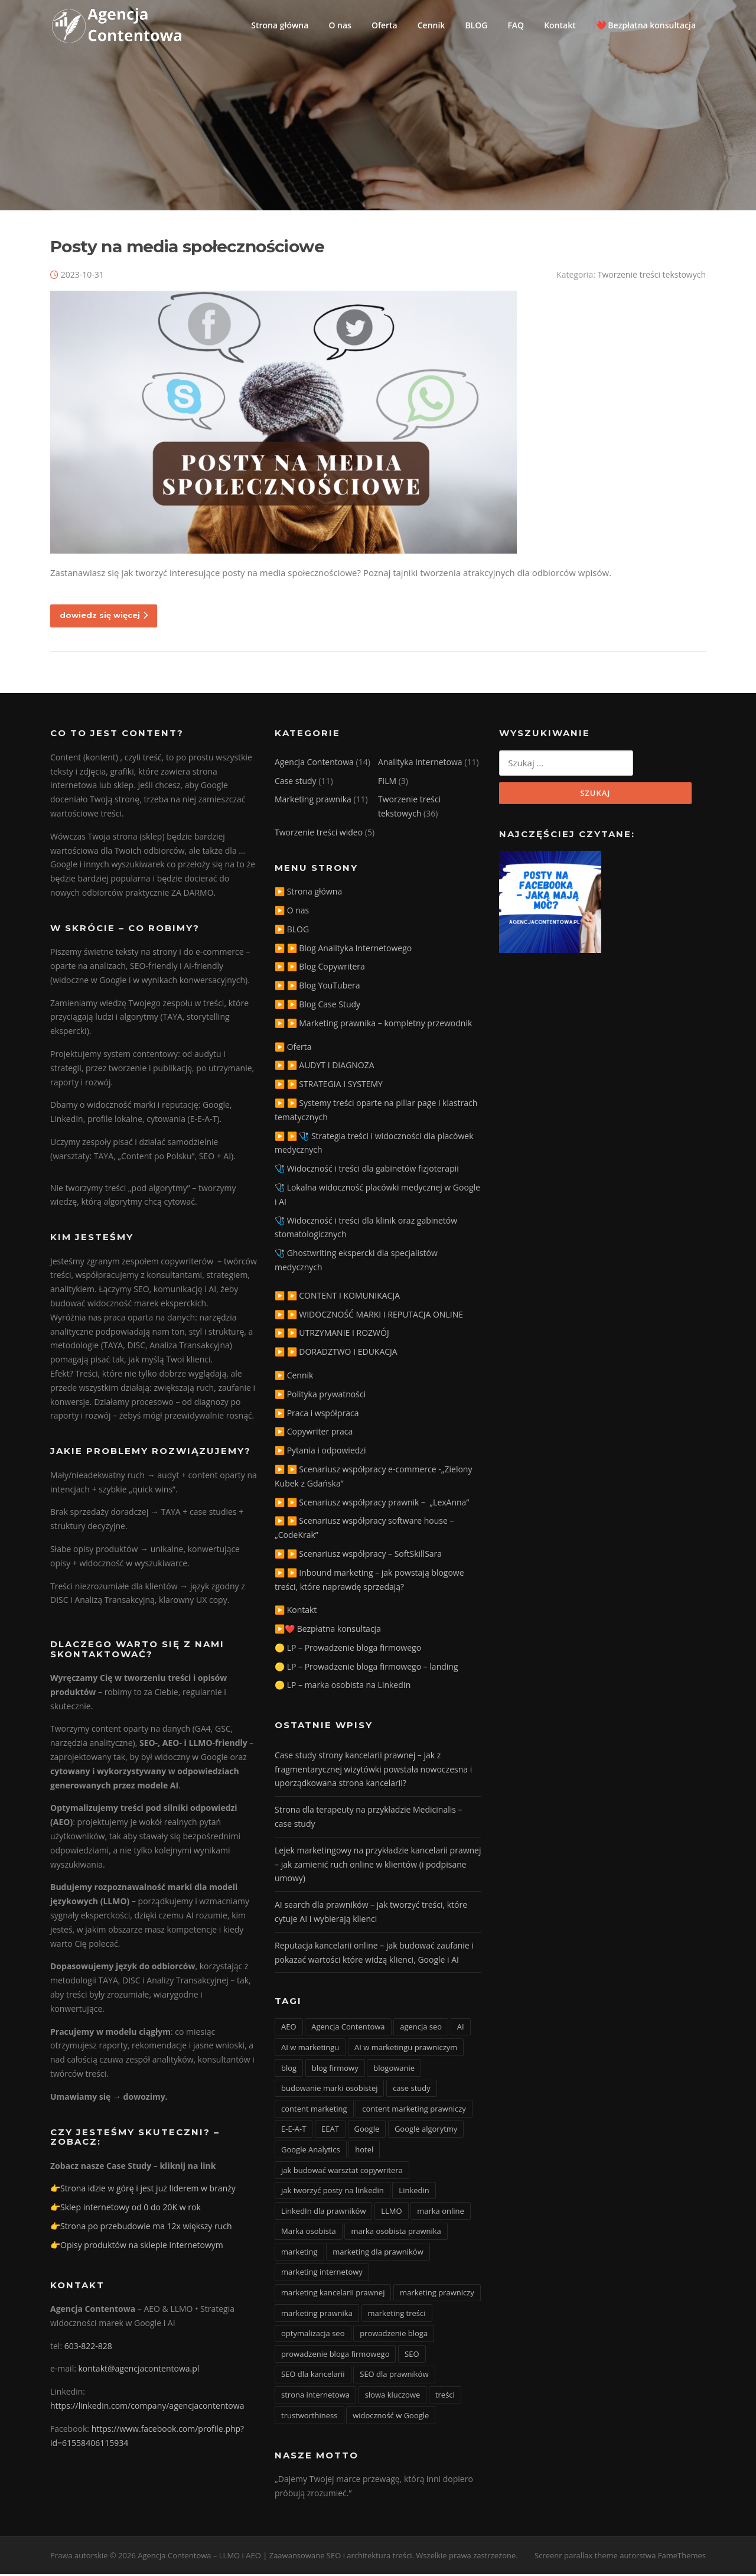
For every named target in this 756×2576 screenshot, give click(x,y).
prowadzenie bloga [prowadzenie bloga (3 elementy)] (394, 2335)
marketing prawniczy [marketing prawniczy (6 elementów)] (437, 2294)
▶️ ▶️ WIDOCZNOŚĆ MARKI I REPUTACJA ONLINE (369, 1316)
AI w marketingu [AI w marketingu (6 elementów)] (310, 2049)
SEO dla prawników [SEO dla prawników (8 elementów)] (394, 2376)
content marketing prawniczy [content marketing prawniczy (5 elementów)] (414, 2110)
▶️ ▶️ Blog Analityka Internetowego (343, 949)
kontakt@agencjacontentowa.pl (139, 2370)
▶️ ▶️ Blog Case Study (317, 1005)
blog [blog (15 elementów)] (288, 2069)
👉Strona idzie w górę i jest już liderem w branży (143, 2190)
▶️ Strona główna (308, 893)
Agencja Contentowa (314, 763)
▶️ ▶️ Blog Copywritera (320, 968)
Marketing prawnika (313, 800)
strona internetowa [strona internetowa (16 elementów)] (315, 2396)
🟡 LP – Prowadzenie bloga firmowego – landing (366, 1668)
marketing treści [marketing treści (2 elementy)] (397, 2315)
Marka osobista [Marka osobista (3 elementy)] (308, 2232)
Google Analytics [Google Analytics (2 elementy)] (310, 2151)
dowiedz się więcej (104, 617)
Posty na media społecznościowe (187, 248)
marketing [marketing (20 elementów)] (299, 2253)
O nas (339, 25)
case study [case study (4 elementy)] (412, 2089)
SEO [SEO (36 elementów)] (412, 2355)
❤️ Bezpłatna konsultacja (646, 25)
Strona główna (279, 25)
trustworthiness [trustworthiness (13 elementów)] (309, 2417)
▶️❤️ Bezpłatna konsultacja (328, 1630)
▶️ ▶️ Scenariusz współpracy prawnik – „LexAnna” (372, 1504)
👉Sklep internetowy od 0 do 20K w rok (125, 2208)
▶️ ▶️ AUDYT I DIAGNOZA (324, 1066)
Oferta (384, 25)
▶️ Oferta (293, 1048)
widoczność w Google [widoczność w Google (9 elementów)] (391, 2417)
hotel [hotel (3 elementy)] (364, 2151)
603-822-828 (88, 2347)
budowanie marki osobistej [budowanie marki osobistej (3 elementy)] (329, 2089)
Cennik (431, 25)
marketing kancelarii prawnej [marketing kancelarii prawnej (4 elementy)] (332, 2294)
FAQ (515, 25)
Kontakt (560, 25)
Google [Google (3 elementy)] (367, 2130)
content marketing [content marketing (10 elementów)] (314, 2110)
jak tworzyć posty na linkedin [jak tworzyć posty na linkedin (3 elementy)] (332, 2192)
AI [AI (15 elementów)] (460, 2028)
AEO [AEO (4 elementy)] (288, 2028)
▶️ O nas (292, 912)
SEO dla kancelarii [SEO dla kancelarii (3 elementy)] (313, 2376)
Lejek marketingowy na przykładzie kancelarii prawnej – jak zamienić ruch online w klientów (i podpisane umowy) (378, 1866)
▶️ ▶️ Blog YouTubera (317, 987)
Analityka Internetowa (420, 763)
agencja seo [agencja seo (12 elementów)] (421, 2028)
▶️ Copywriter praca (314, 1433)
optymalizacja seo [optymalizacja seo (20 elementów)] (313, 2335)
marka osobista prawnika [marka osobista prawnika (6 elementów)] (396, 2232)
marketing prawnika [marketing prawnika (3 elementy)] (317, 2315)
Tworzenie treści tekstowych (652, 276)
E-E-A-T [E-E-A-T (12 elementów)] (293, 2130)
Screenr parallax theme (576, 2557)
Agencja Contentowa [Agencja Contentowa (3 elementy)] (347, 2028)
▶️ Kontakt (296, 1611)
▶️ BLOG (292, 930)
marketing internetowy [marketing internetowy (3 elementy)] (322, 2274)
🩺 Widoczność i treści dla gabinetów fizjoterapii (367, 1170)
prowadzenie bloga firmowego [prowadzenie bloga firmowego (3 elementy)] (335, 2355)
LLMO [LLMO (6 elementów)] (391, 2212)
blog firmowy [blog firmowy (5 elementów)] (335, 2069)
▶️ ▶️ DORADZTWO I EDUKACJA (336, 1353)
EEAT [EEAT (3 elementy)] (330, 2130)
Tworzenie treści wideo (319, 834)
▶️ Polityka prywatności (320, 1395)
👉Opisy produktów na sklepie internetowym (136, 2246)
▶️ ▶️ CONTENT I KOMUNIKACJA (337, 1297)
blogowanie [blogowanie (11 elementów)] (394, 2069)
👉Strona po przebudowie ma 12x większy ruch (141, 2227)
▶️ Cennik (294, 1377)
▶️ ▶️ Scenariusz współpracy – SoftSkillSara (358, 1555)
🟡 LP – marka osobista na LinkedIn (342, 1687)
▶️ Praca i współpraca (317, 1414)
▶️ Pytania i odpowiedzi (320, 1452)
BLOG (476, 25)
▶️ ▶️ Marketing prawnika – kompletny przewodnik (373, 1024)
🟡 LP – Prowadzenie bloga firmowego (348, 1649)
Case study (296, 782)
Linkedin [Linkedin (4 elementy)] (414, 2192)
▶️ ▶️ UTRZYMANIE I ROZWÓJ (332, 1334)
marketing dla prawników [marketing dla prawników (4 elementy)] (378, 2253)
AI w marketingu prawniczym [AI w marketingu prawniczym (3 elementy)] (405, 2049)
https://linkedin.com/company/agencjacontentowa (147, 2407)
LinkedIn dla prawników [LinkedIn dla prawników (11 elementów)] (323, 2212)
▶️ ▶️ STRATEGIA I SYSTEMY (329, 1085)
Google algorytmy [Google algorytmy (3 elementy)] (426, 2130)
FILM (387, 782)
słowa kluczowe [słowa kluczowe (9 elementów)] (393, 2396)
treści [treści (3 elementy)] (445, 2396)
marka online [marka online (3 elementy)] (440, 2212)
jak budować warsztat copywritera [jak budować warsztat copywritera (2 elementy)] (342, 2172)
